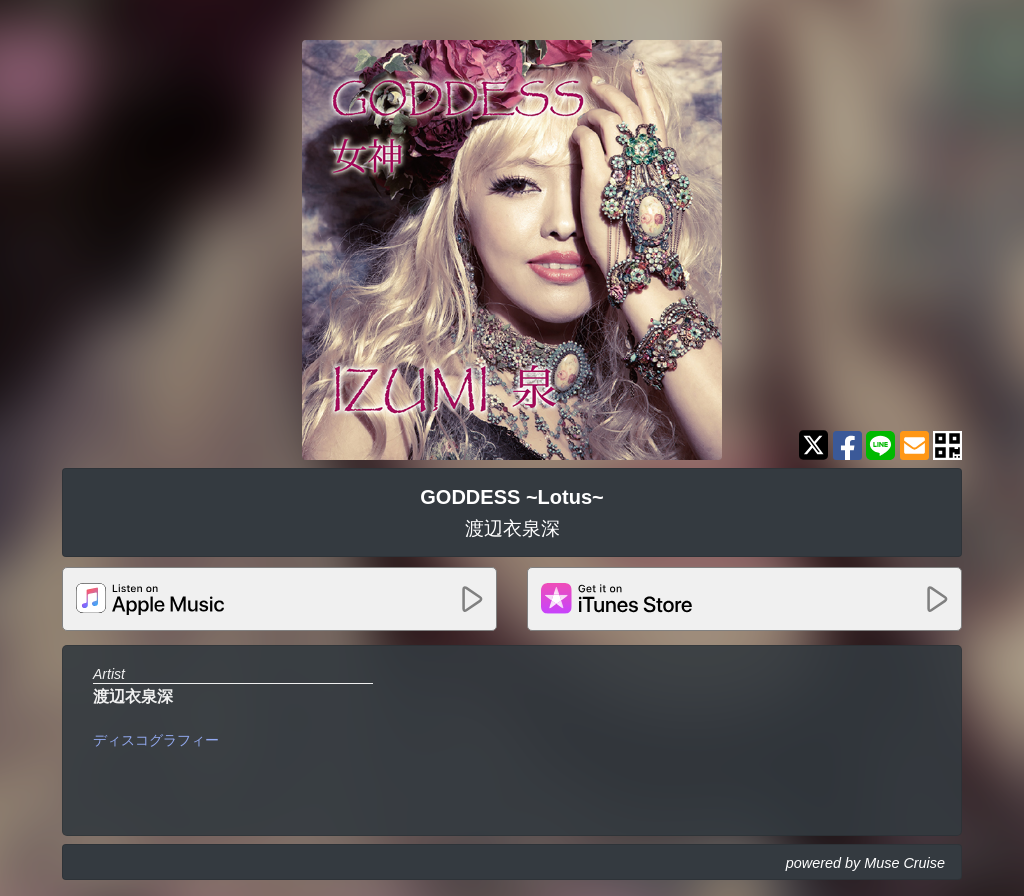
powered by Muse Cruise (865, 863)
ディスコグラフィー (156, 740)
